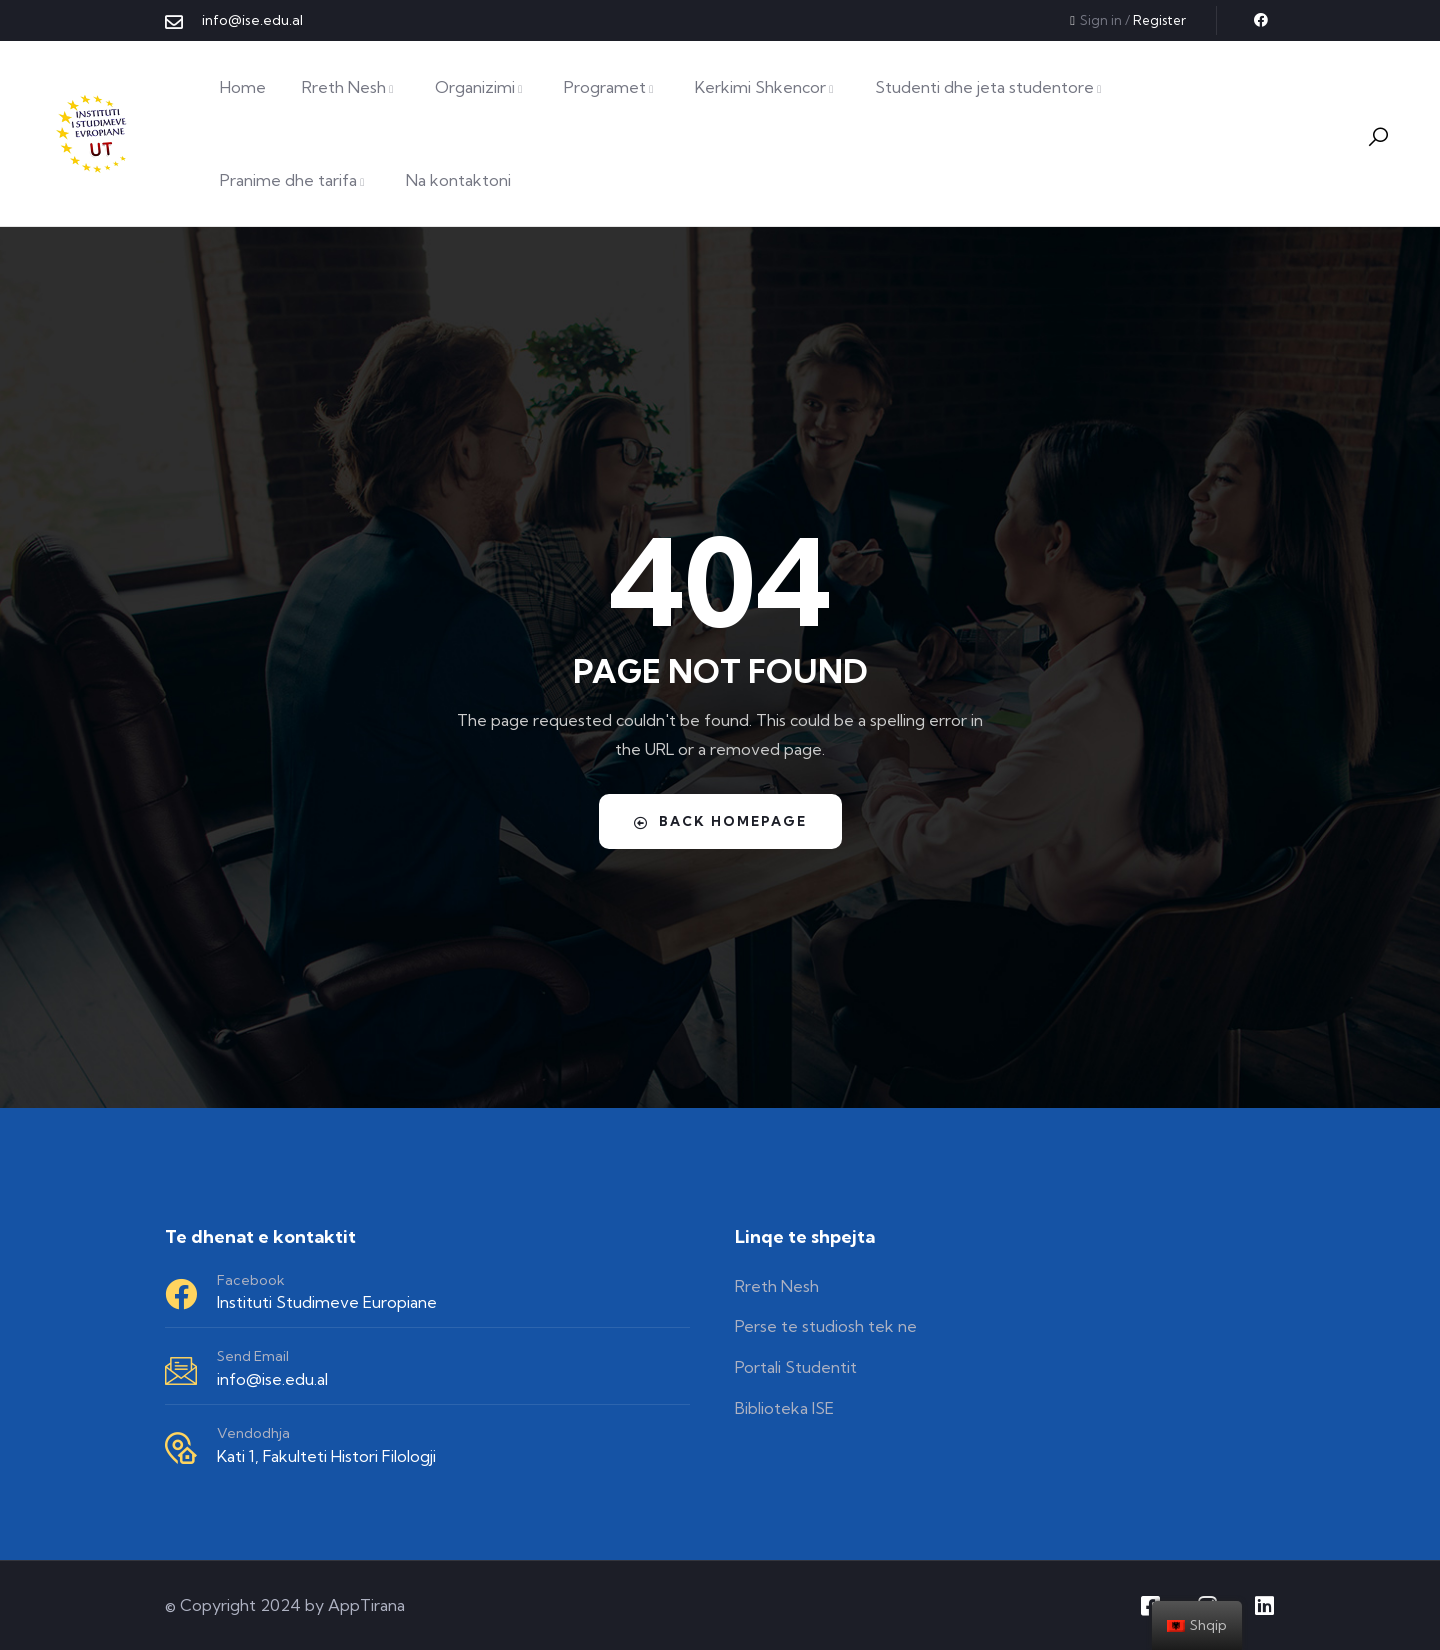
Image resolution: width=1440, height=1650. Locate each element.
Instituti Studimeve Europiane (327, 1302)
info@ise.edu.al (272, 1379)
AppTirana (366, 1605)
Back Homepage (720, 821)
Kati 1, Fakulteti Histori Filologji (326, 1456)
